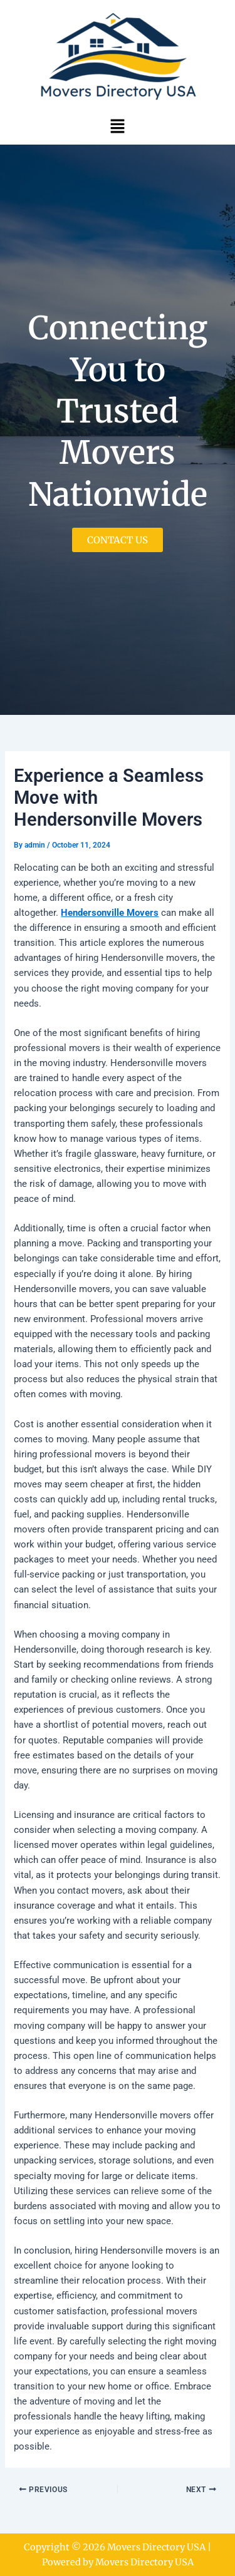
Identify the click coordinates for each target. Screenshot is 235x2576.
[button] (117, 125)
